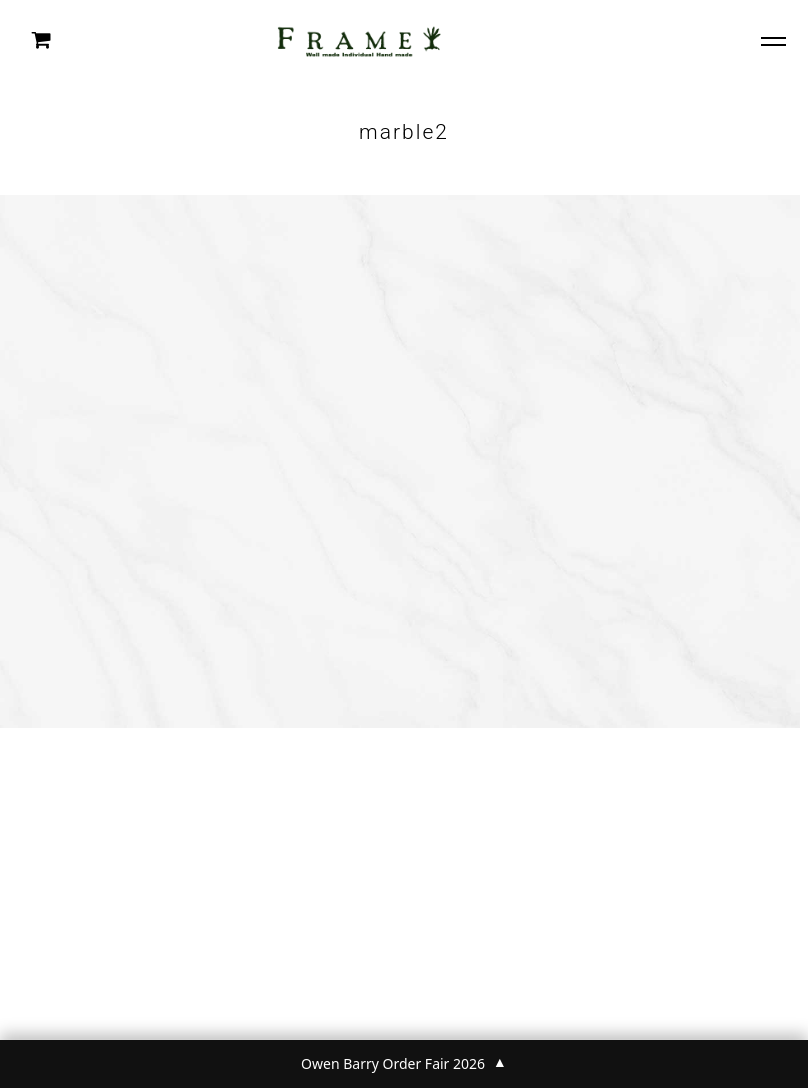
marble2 (404, 132)
